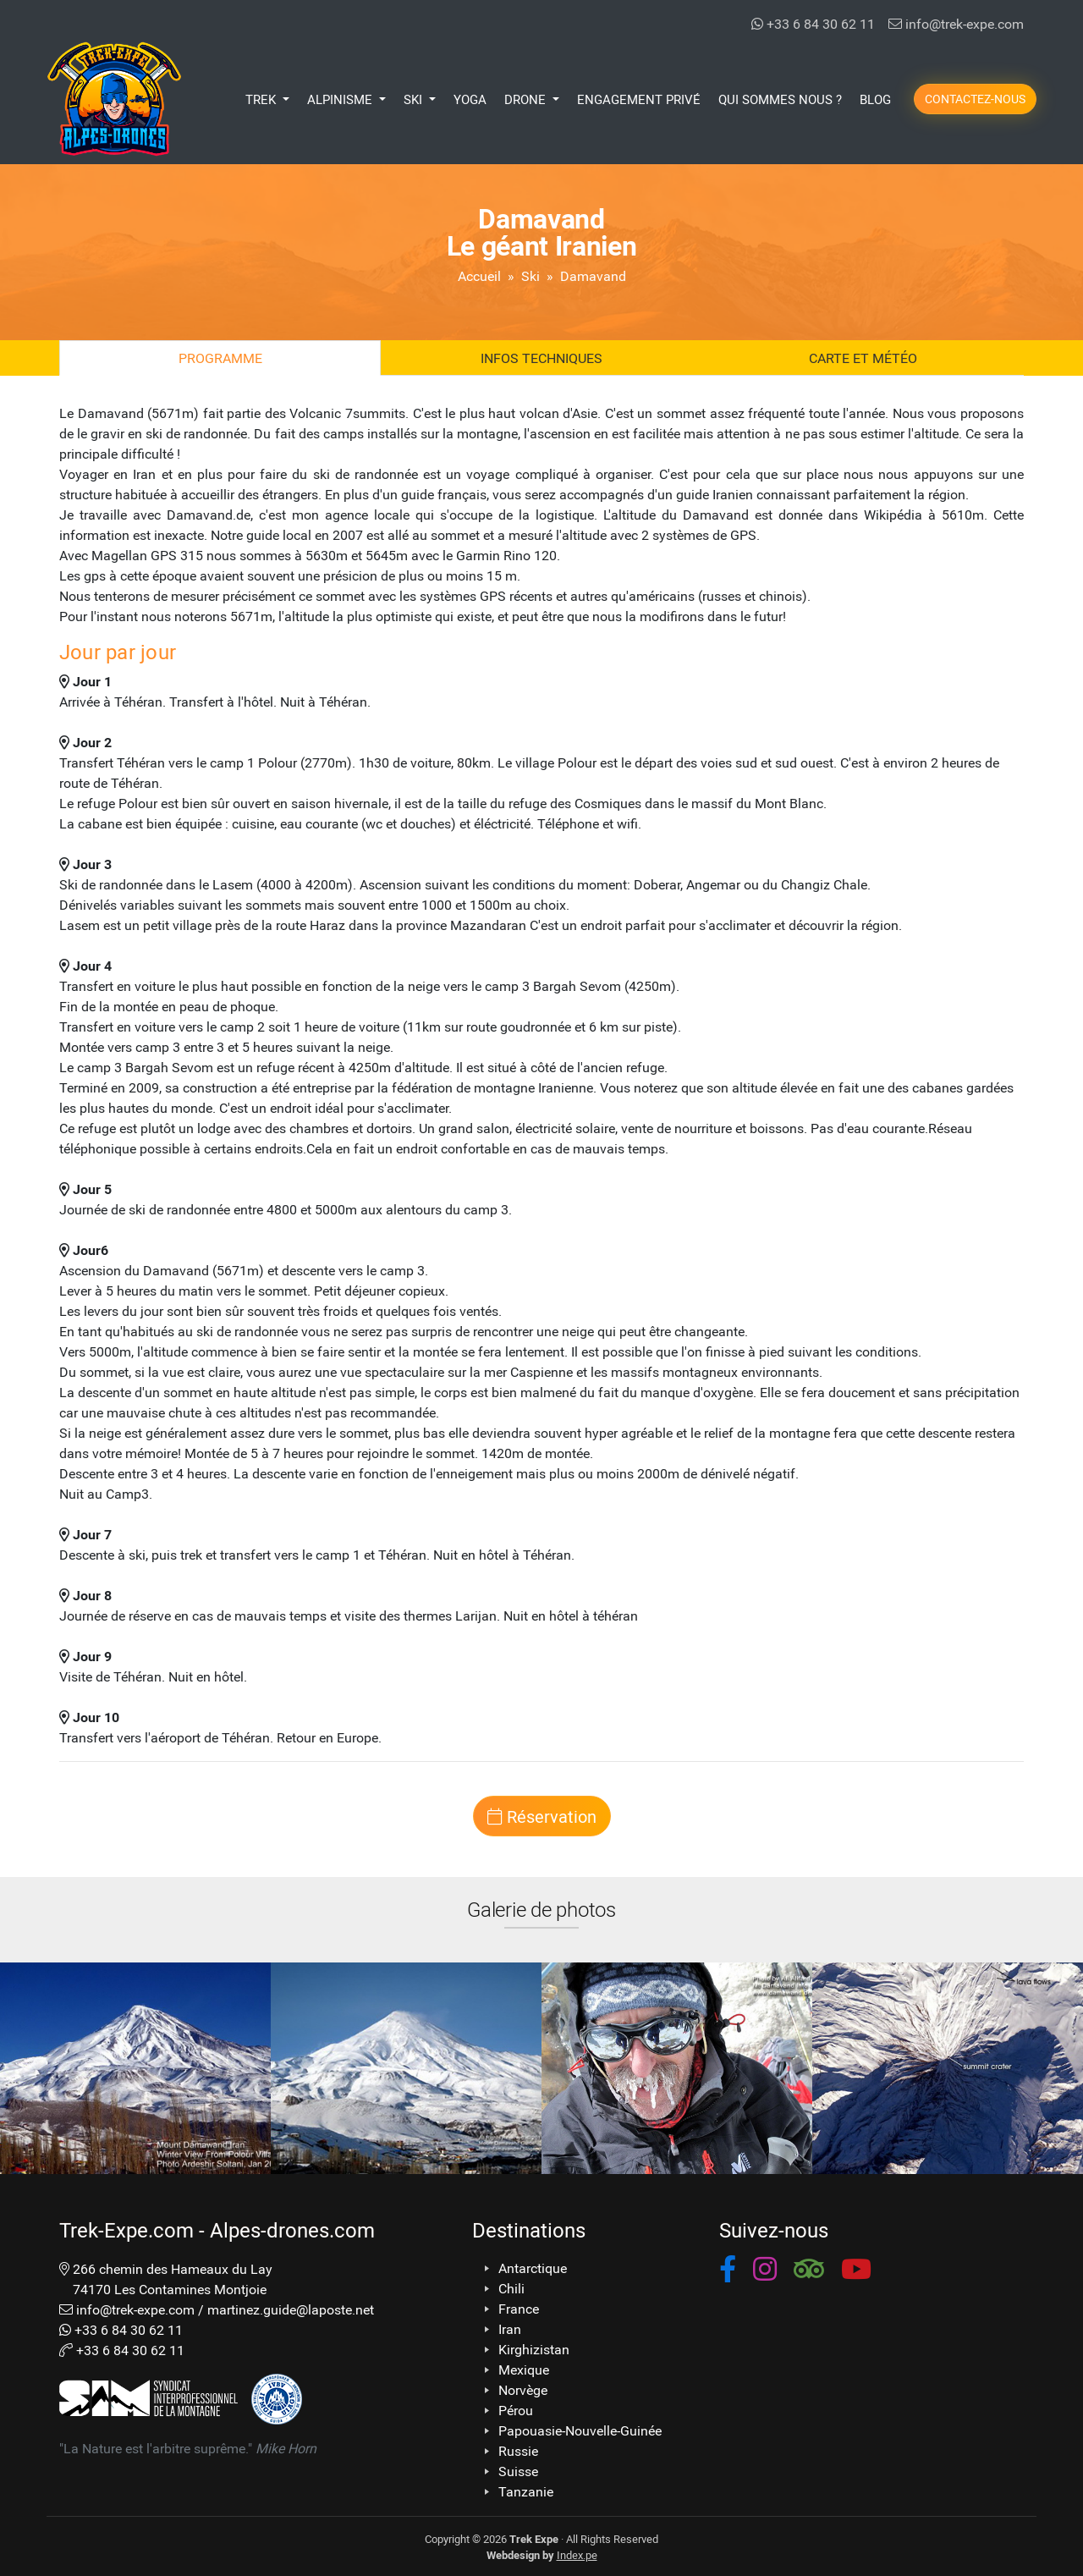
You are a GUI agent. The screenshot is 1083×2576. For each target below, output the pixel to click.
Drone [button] (526, 99)
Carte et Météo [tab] (863, 357)
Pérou (515, 2410)
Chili (511, 2288)
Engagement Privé (639, 99)
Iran (509, 2329)
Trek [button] (262, 99)
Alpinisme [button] (341, 99)
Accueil (479, 275)
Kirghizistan (533, 2349)
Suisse (518, 2471)
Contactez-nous (975, 99)
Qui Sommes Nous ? (780, 99)
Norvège (522, 2389)
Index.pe (577, 2554)
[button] (727, 2272)
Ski (530, 275)
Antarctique (532, 2268)
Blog (875, 99)
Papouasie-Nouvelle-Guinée (580, 2430)
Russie (518, 2450)
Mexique (523, 2369)
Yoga (470, 99)
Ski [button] (415, 99)
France (518, 2308)
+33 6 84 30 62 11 (813, 23)
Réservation (541, 1816)
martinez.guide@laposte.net (290, 2309)
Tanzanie (525, 2491)
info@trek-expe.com (956, 23)
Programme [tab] (220, 357)
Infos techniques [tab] (541, 357)
